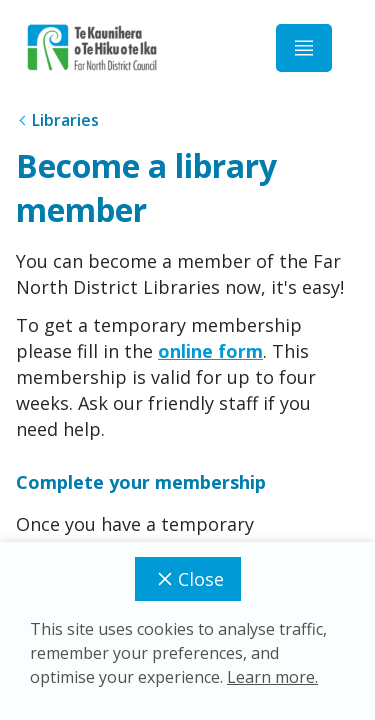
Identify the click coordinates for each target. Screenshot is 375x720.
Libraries (65, 120)
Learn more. (272, 677)
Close (188, 579)
